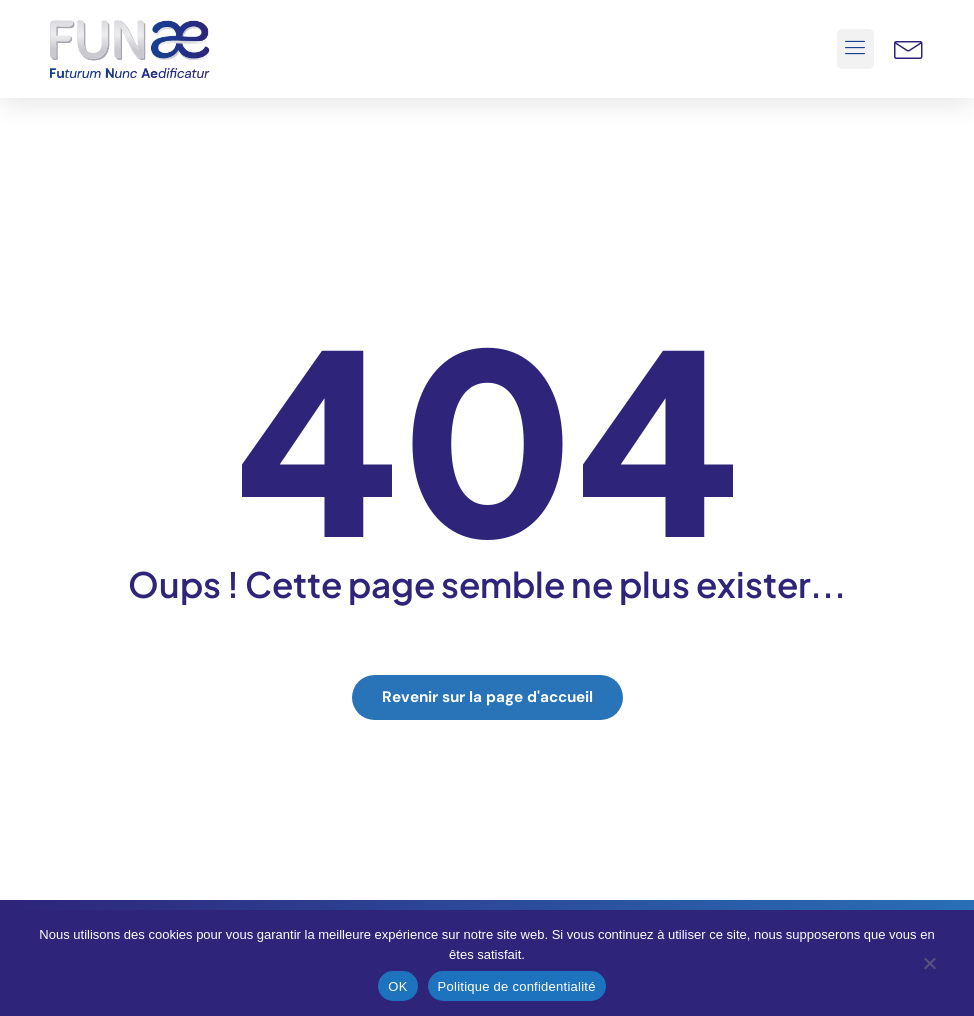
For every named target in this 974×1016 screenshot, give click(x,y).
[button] (856, 49)
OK (397, 986)
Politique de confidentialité (517, 986)
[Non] (929, 968)
